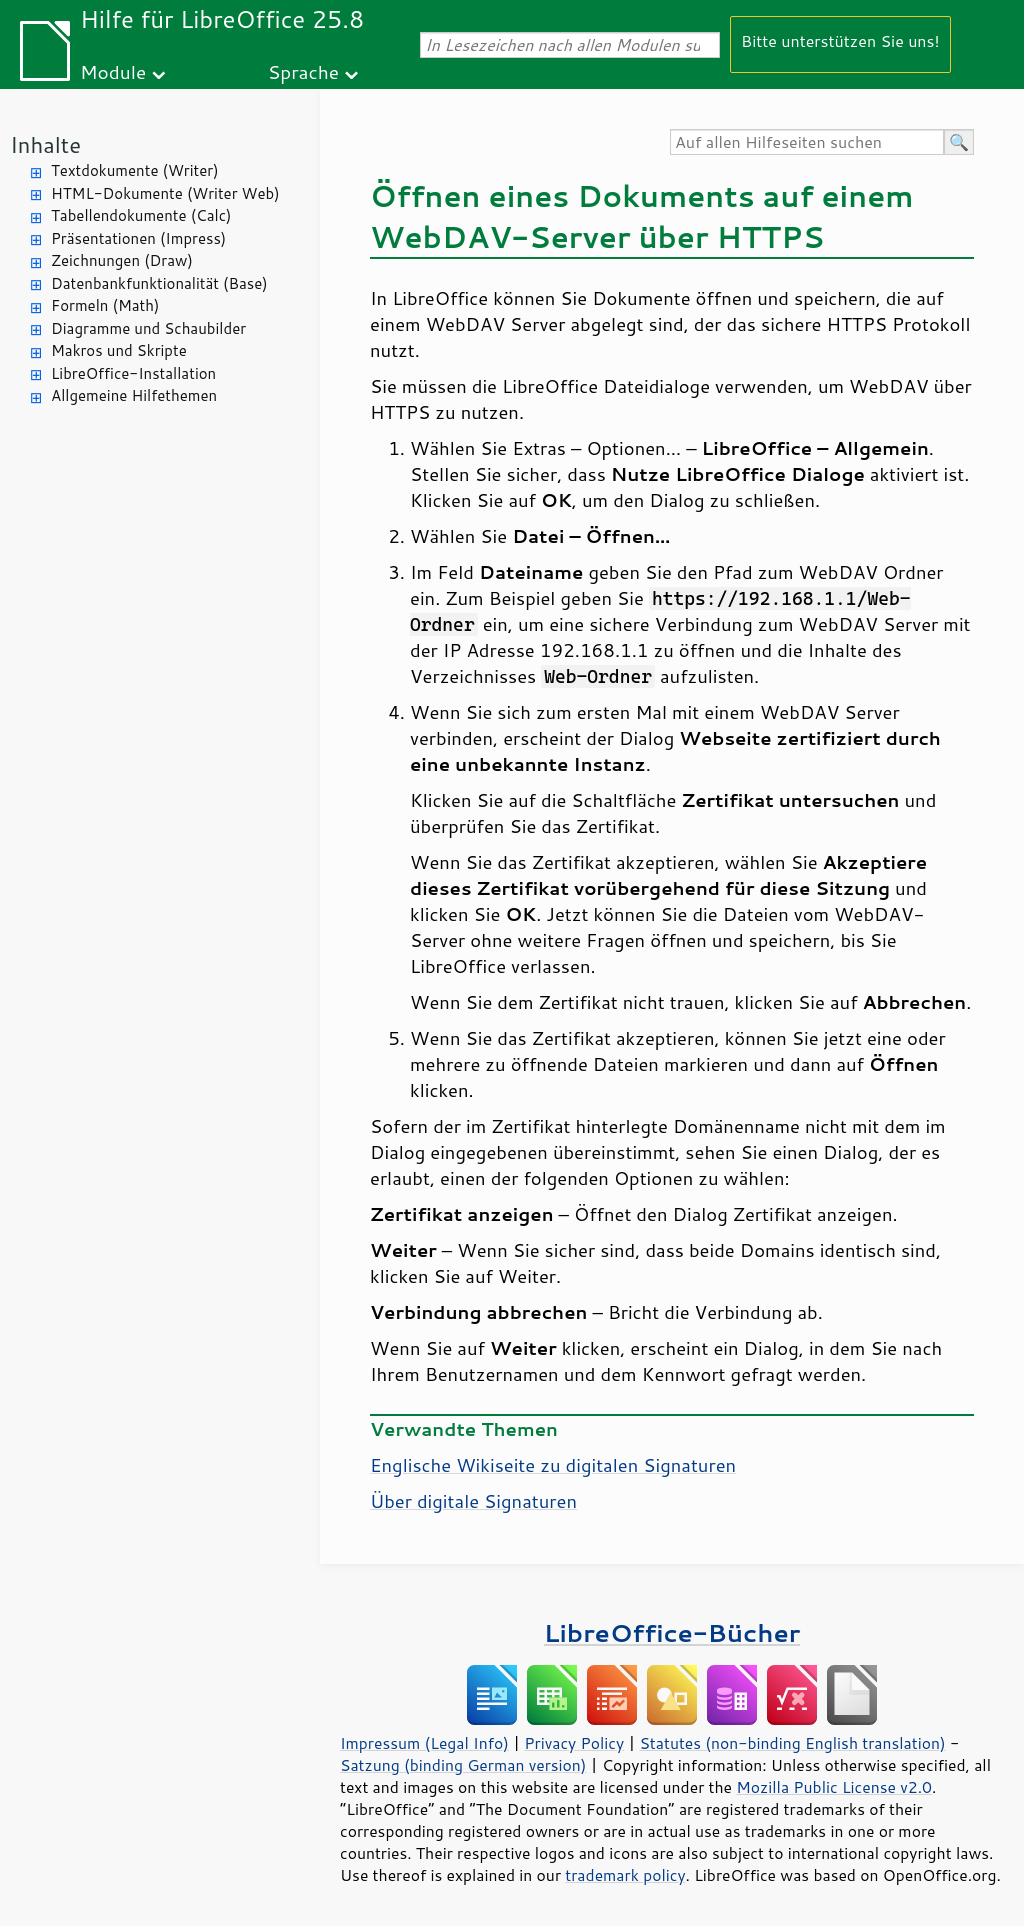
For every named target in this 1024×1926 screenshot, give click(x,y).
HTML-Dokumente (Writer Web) (165, 193)
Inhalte (45, 144)
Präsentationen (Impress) (138, 238)
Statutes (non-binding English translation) (792, 1743)
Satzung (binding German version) (463, 1765)
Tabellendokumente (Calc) (141, 215)
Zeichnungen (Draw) (122, 260)
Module (113, 71)
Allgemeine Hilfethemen (134, 395)
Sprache (303, 71)
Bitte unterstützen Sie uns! (840, 40)
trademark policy (625, 1875)
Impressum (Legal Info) (424, 1743)
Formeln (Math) (105, 305)
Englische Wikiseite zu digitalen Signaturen (553, 1465)
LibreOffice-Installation (133, 373)
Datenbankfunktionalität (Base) (159, 283)
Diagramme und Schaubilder (148, 328)
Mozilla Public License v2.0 (834, 1787)
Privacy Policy (574, 1743)
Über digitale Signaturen (473, 1501)
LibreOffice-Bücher (672, 1632)
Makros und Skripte (119, 350)
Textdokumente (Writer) (135, 170)
